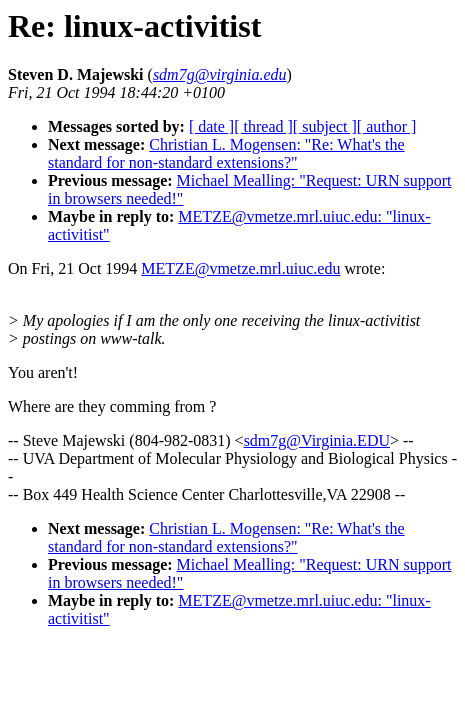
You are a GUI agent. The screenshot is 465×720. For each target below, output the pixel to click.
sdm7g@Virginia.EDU (317, 440)
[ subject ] (325, 126)
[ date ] (211, 126)
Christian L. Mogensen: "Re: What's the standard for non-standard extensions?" (226, 153)
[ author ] (387, 126)
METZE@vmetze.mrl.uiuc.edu (240, 268)
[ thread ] (263, 126)
